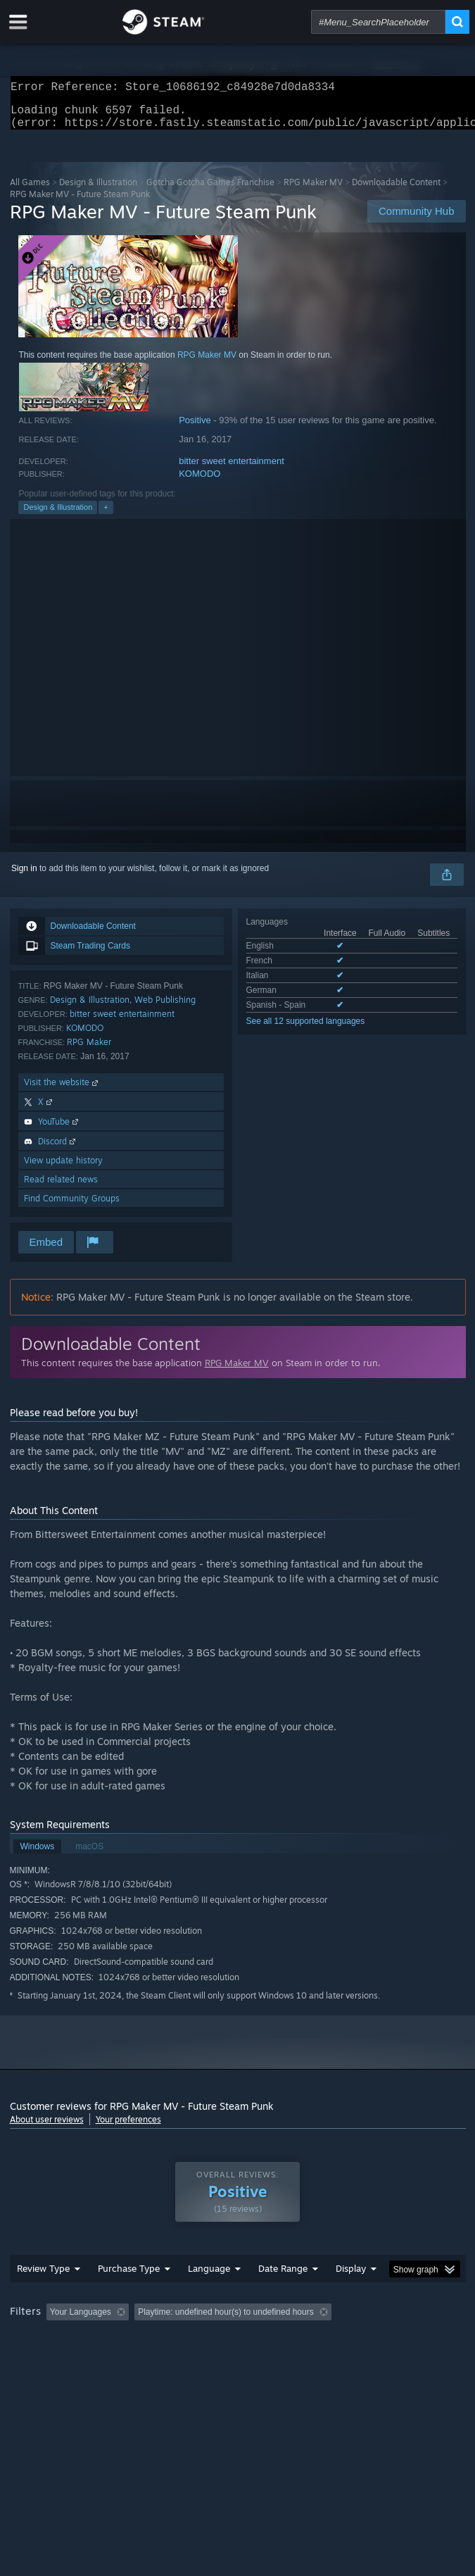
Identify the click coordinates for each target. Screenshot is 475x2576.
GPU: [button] (307, 2359)
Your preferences (128, 2127)
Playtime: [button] (331, 2340)
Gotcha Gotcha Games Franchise (210, 190)
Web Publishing (165, 1008)
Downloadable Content (396, 190)
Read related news (61, 1187)
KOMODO (199, 482)
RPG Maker (89, 1050)
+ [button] (105, 515)
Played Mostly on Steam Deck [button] (69, 2359)
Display (351, 2296)
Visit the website (62, 1090)
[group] (238, 2350)
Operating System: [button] (187, 2359)
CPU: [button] (260, 2359)
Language (209, 2296)
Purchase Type (129, 2296)
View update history (63, 1168)
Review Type (43, 2296)
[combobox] (378, 22)
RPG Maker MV (313, 190)
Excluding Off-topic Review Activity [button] (222, 2340)
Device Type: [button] (368, 2359)
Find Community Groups (72, 1206)
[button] (57, 2339)
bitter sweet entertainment (231, 469)
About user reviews (47, 2127)
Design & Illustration (98, 190)
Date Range (283, 2296)
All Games (30, 190)
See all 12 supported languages (305, 1029)
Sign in (24, 877)
